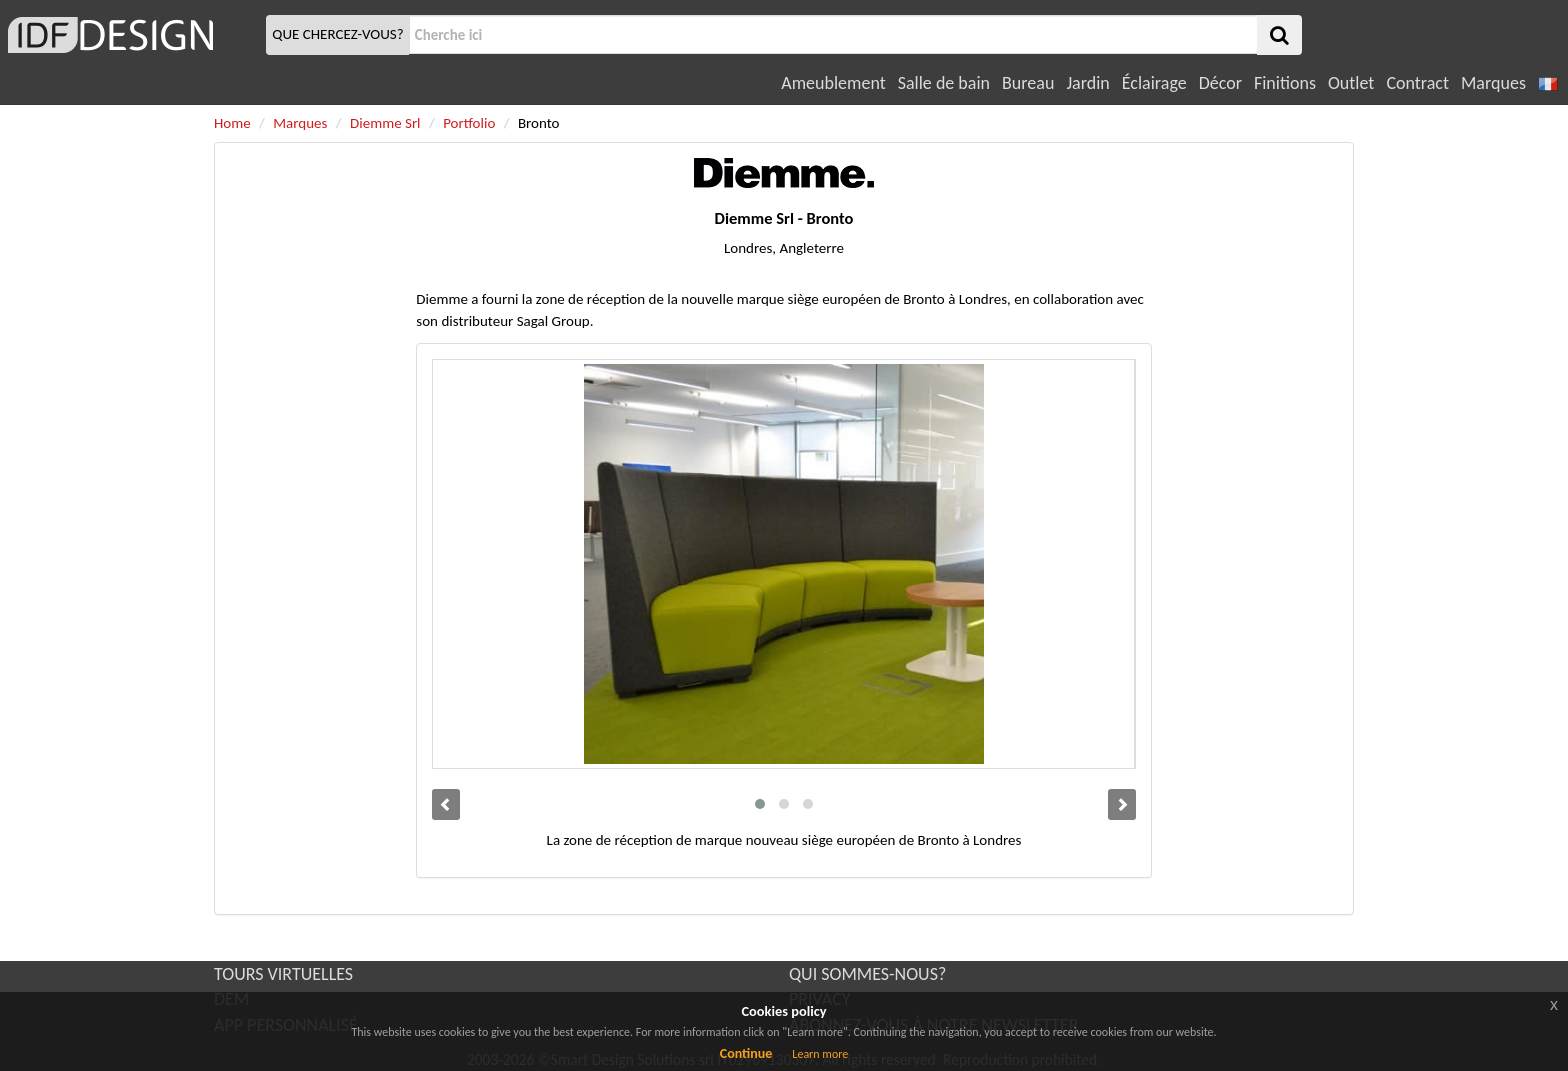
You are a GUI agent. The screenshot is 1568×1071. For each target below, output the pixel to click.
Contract (1417, 83)
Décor (1220, 83)
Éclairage (1154, 83)
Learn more (820, 1054)
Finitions (1285, 83)
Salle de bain (944, 83)
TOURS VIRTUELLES (283, 974)
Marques (1493, 83)
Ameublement (833, 83)
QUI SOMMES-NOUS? (867, 974)
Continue (746, 1053)
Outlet (1351, 83)
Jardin (1087, 83)
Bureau (1028, 83)
